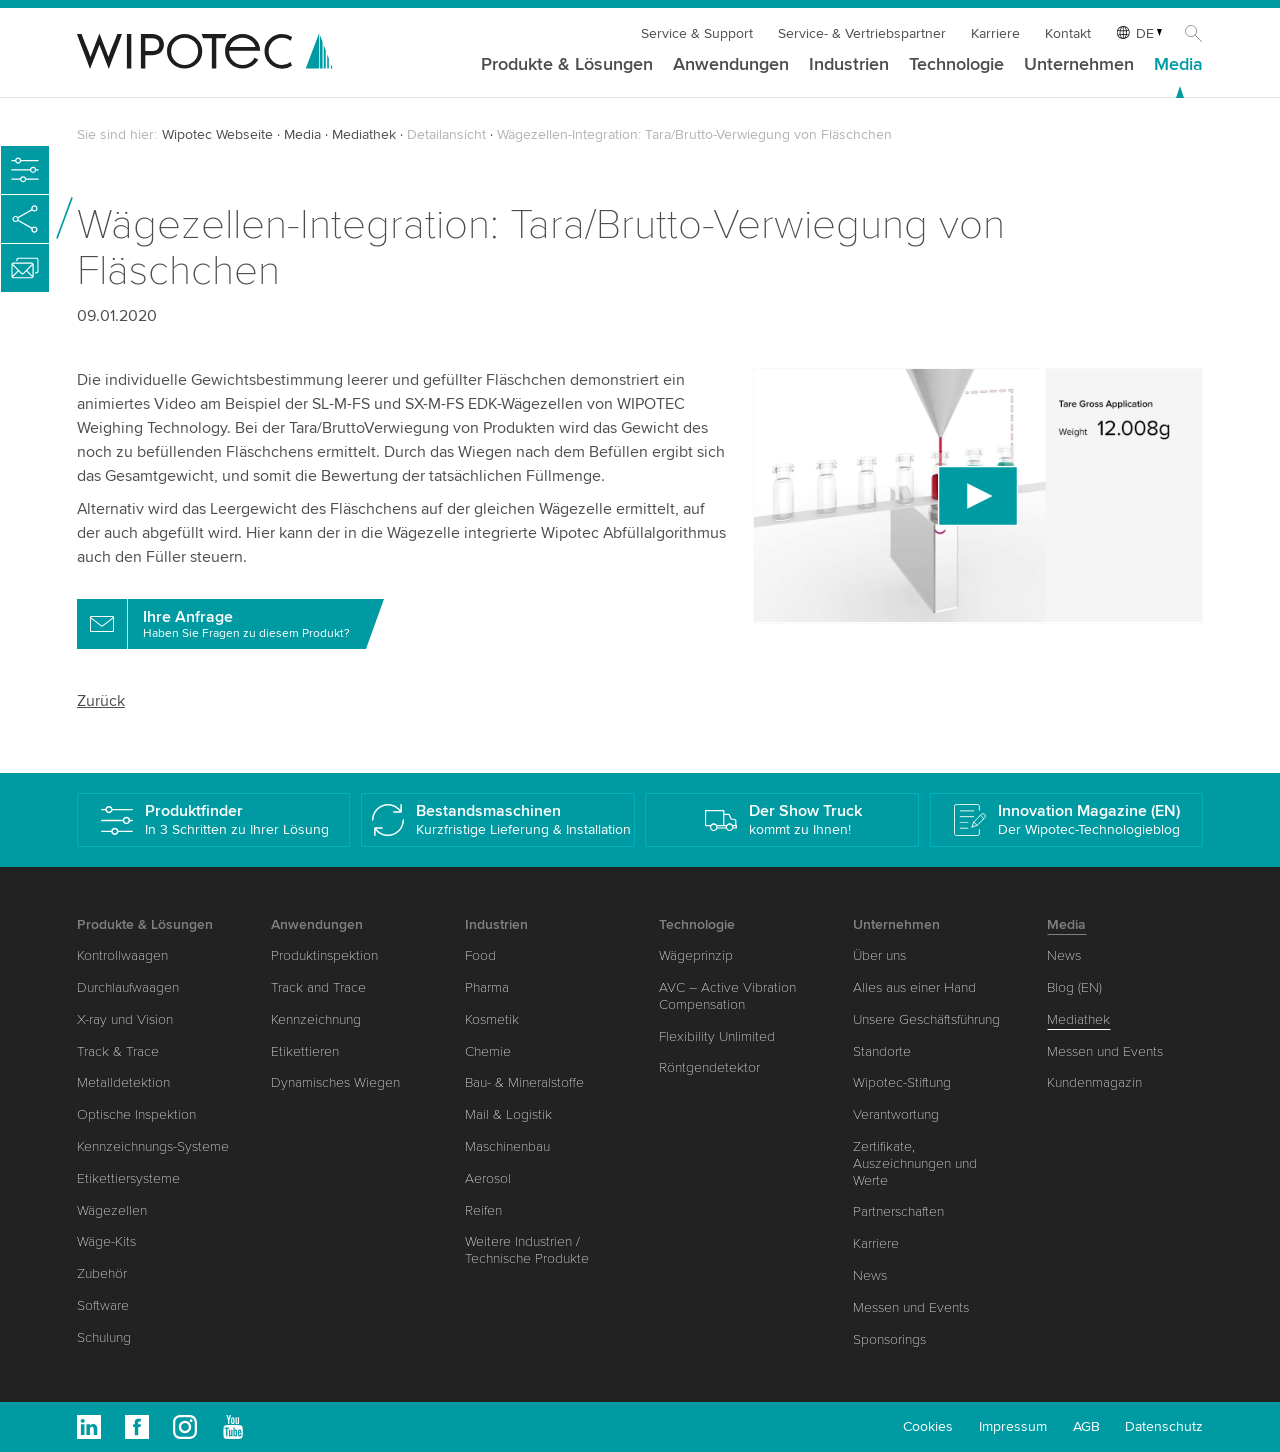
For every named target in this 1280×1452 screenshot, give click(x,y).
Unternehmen (1079, 65)
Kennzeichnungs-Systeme (153, 1146)
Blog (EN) (1074, 987)
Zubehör (102, 1273)
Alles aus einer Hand (914, 987)
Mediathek (364, 134)
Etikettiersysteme (128, 1178)
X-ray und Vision (125, 1019)
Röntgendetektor (709, 1067)
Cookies (928, 1426)
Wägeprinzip (696, 955)
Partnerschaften (898, 1211)
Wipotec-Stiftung (902, 1082)
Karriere (995, 33)
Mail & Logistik (508, 1114)
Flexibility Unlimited (717, 1036)
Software (103, 1305)
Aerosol (488, 1178)
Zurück (101, 701)
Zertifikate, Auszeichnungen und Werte (915, 1163)
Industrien (849, 65)
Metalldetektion (123, 1082)
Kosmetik (492, 1019)
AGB (1086, 1426)
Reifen (483, 1210)
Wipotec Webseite (217, 134)
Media (1178, 65)
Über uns (879, 955)
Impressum (1013, 1426)
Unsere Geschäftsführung (926, 1019)
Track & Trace (118, 1051)
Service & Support (697, 33)
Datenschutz (1164, 1426)
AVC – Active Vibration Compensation (727, 996)
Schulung (104, 1337)
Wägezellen (112, 1210)
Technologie (956, 65)
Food (480, 955)
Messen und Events (911, 1307)
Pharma (487, 987)
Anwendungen (731, 65)
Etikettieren (305, 1051)
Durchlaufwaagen (128, 987)
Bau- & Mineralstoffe (524, 1082)
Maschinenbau (507, 1146)
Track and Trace (318, 987)
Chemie (488, 1051)
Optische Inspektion (136, 1114)
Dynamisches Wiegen (335, 1082)
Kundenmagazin (1094, 1082)
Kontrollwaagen (122, 955)
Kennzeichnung (316, 1019)
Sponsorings (889, 1339)
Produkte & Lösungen (567, 65)
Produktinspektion (324, 955)
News (870, 1275)
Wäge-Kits (106, 1241)
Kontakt (1068, 33)
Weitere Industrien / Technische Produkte (527, 1250)
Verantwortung (896, 1114)
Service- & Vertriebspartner (862, 33)
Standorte (882, 1051)
